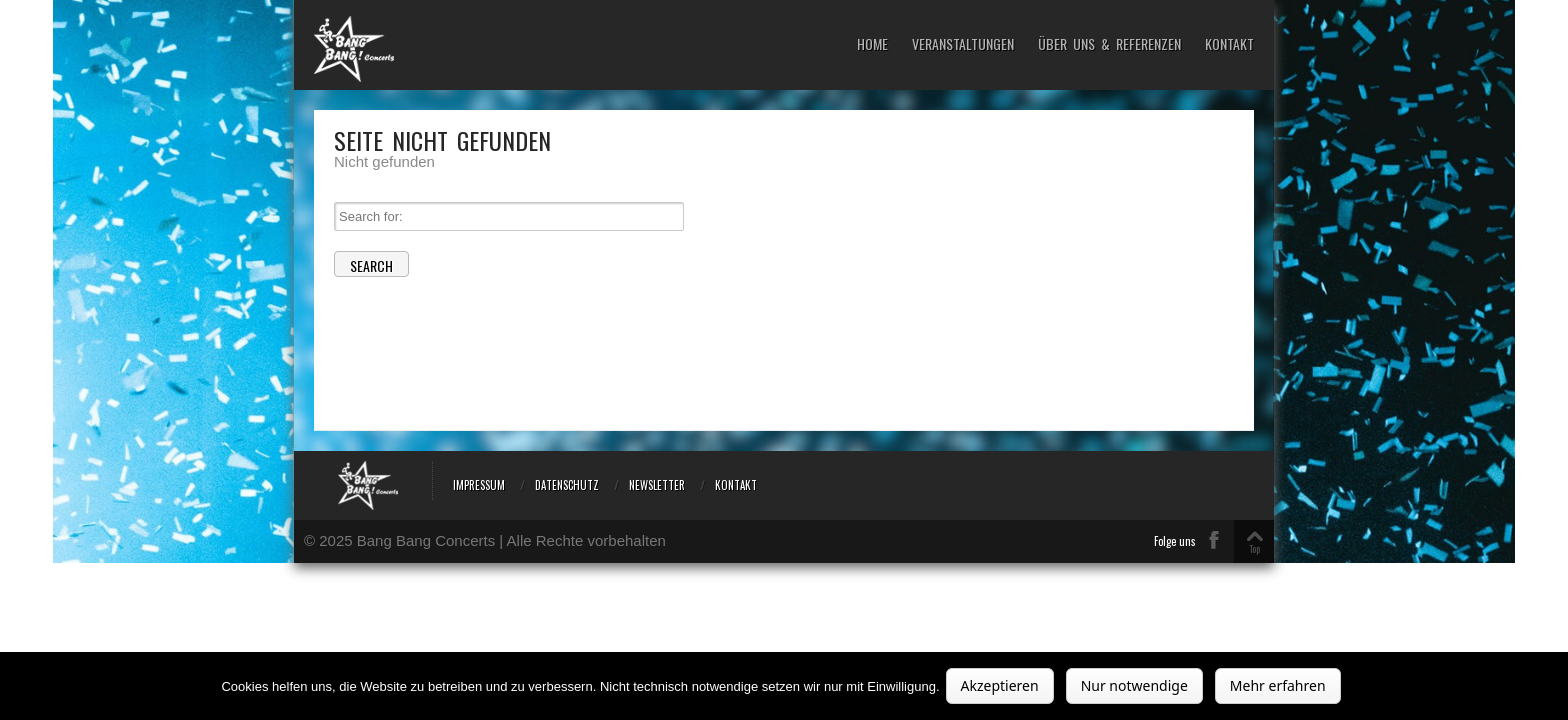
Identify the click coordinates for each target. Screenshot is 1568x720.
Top (1254, 548)
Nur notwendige (1134, 685)
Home (872, 44)
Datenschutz (567, 485)
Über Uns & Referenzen (1109, 44)
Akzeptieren (1000, 685)
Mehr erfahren (1278, 685)
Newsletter (657, 485)
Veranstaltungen (963, 44)
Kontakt (1229, 44)
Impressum (479, 485)
